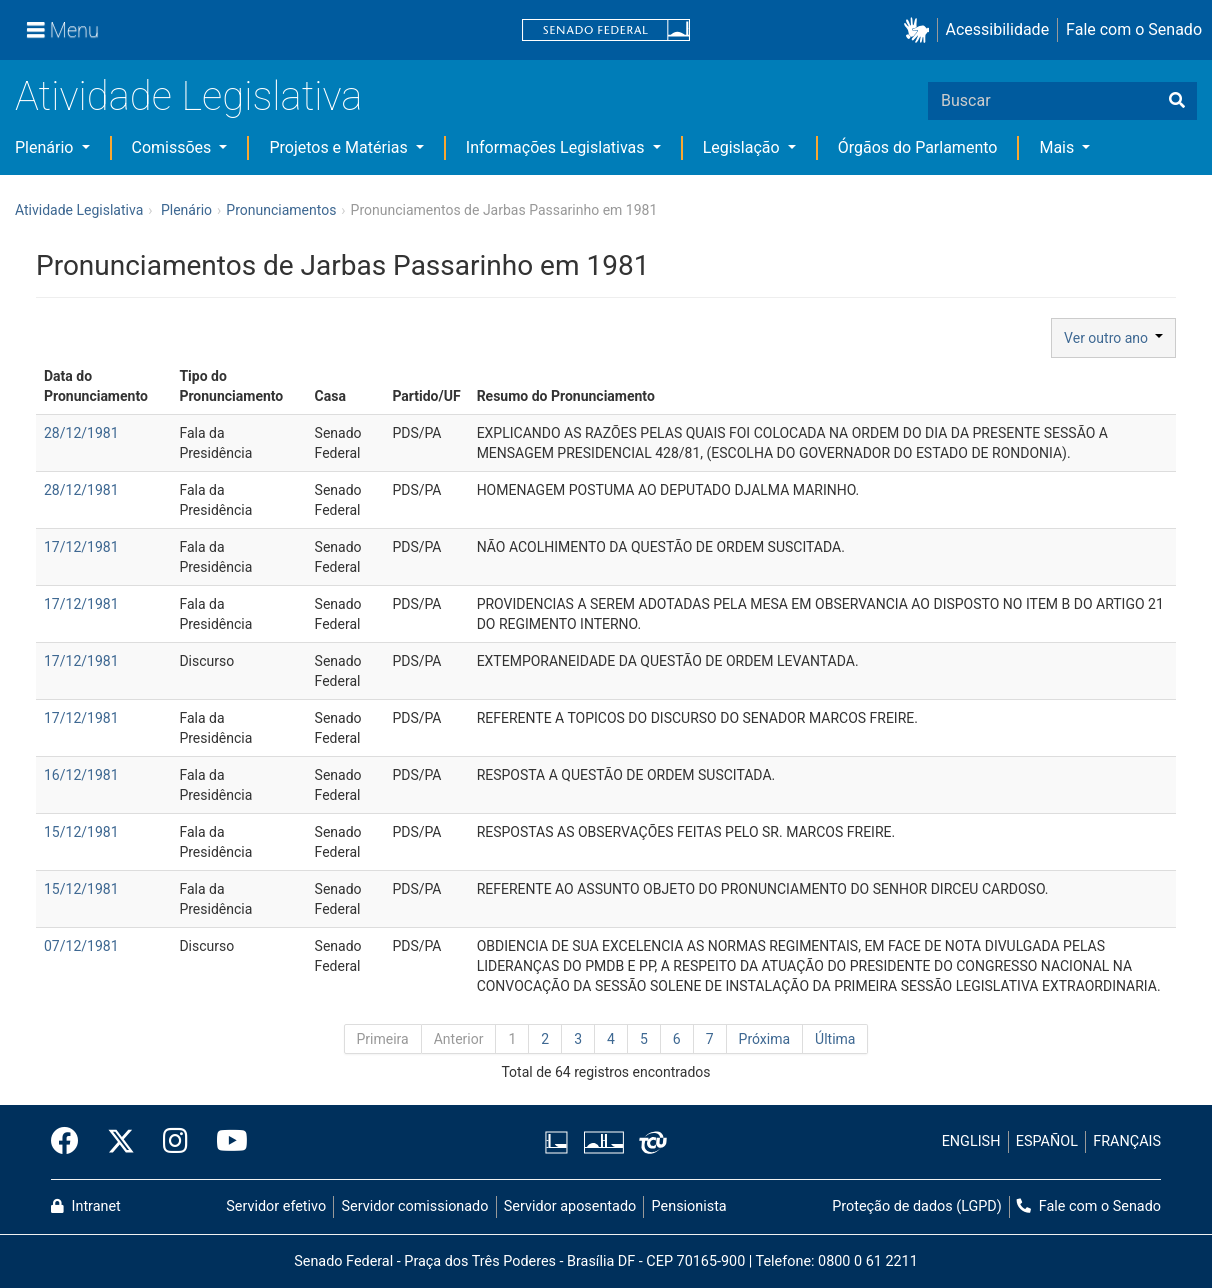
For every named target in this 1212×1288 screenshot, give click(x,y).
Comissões (174, 147)
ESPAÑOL (1047, 1141)
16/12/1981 (81, 775)
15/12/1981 (81, 832)
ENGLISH (971, 1141)
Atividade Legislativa (188, 96)
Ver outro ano (1113, 338)
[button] (920, 30)
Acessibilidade (998, 29)
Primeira (383, 1039)
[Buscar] (1177, 101)
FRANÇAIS (1127, 1141)
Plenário (46, 147)
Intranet (86, 1206)
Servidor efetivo (276, 1206)
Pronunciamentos (281, 210)
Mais (1058, 147)
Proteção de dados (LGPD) (917, 1206)
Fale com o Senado (1134, 29)
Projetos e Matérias (340, 147)
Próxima (765, 1039)
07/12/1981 (81, 946)
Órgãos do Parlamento (918, 147)
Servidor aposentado (570, 1206)
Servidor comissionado (415, 1206)
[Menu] (63, 30)
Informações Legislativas (557, 147)
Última (835, 1039)
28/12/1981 (81, 433)
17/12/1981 (81, 547)
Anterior (459, 1039)
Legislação (743, 147)
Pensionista (689, 1206)
